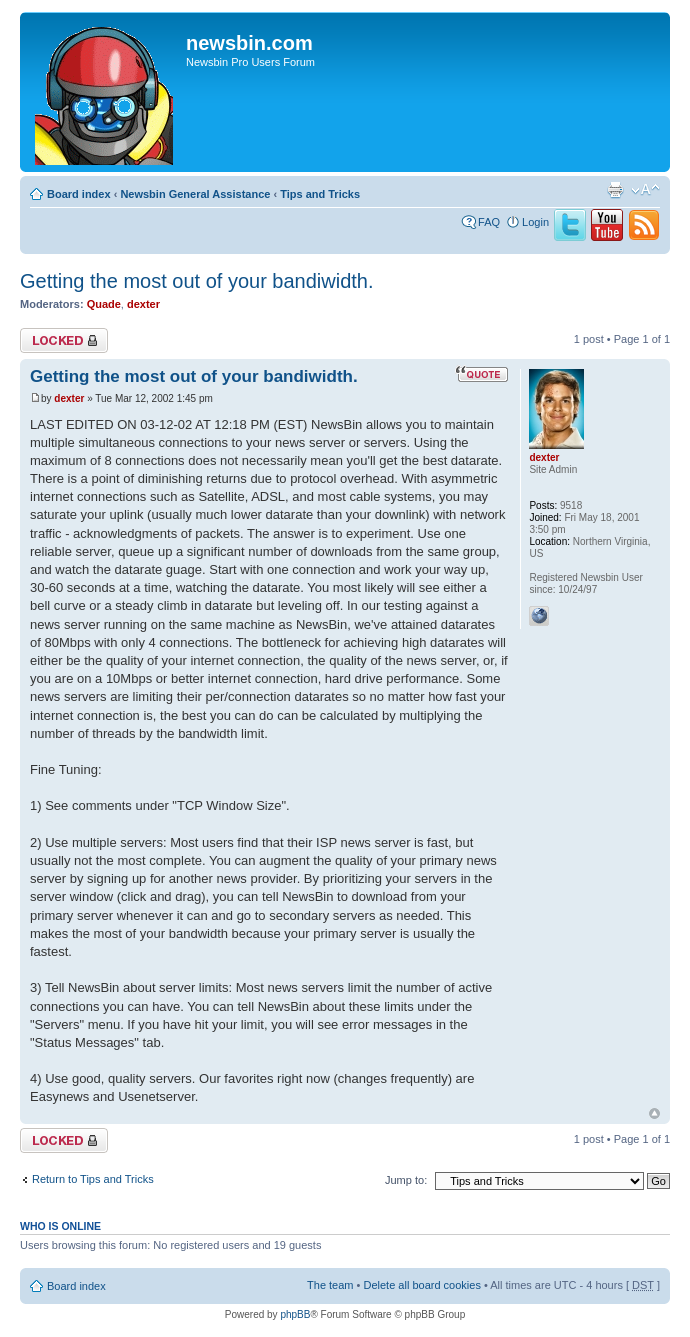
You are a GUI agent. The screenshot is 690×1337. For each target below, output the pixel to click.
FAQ (489, 222)
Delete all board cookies (421, 1285)
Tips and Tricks (320, 194)
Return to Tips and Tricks (93, 1179)
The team (330, 1285)
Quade (104, 304)
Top (654, 1113)
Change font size (645, 190)
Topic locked (64, 340)
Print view (615, 190)
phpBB (295, 1314)
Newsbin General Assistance (195, 194)
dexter (143, 304)
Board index (79, 194)
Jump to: (406, 1180)
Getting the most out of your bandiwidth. (197, 281)
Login (535, 222)
